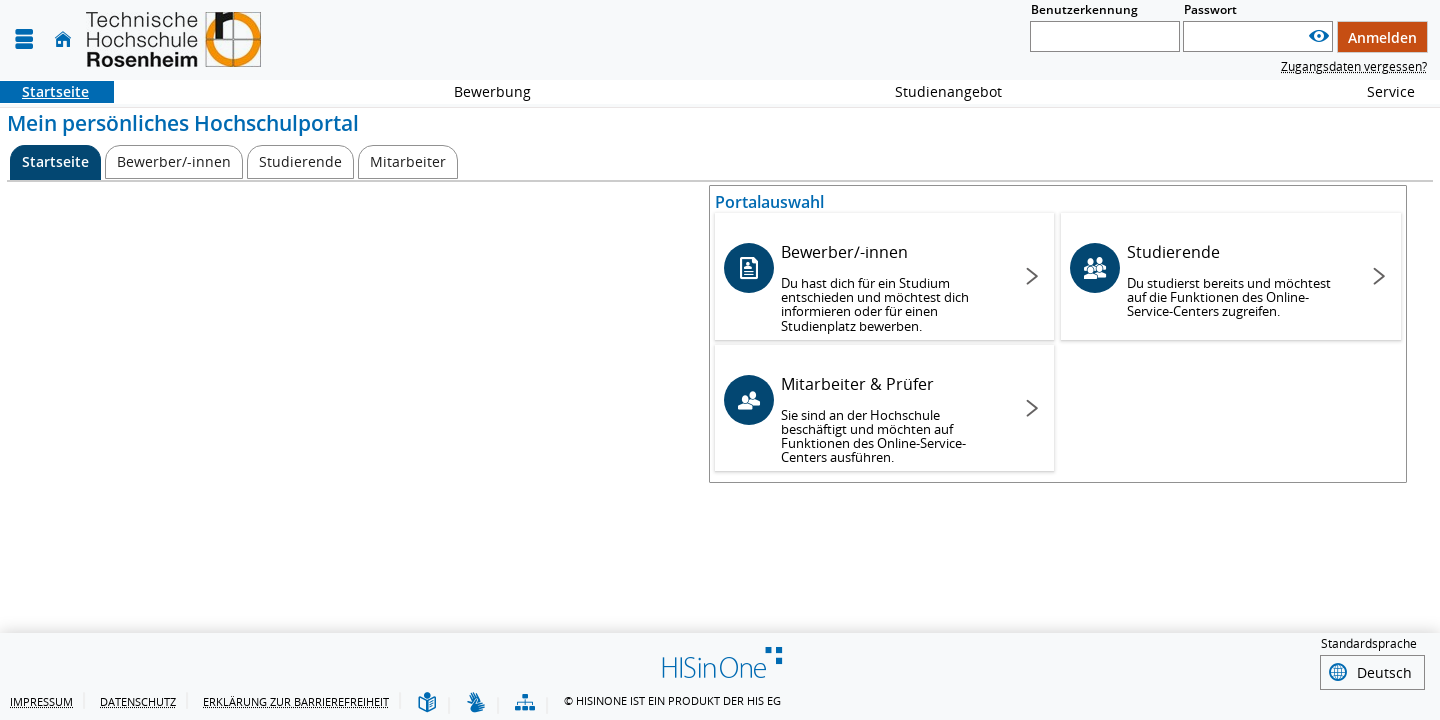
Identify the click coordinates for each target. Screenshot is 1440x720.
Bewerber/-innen (891, 287)
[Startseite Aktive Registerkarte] (55, 162)
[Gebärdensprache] (476, 703)
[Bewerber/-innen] (174, 162)
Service (1380, 91)
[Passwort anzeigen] (1319, 36)
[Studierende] (300, 162)
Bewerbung (481, 91)
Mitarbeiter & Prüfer (891, 419)
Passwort (1210, 9)
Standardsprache (1369, 646)
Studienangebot (937, 91)
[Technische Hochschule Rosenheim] (173, 39)
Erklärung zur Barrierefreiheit (296, 701)
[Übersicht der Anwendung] (525, 703)
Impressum (41, 701)
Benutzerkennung (1084, 9)
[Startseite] (63, 39)
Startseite (44, 91)
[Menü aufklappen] (24, 39)
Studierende (1237, 280)
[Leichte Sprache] (427, 703)
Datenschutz (138, 701)
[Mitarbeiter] (408, 162)
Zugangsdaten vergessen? (1354, 66)
